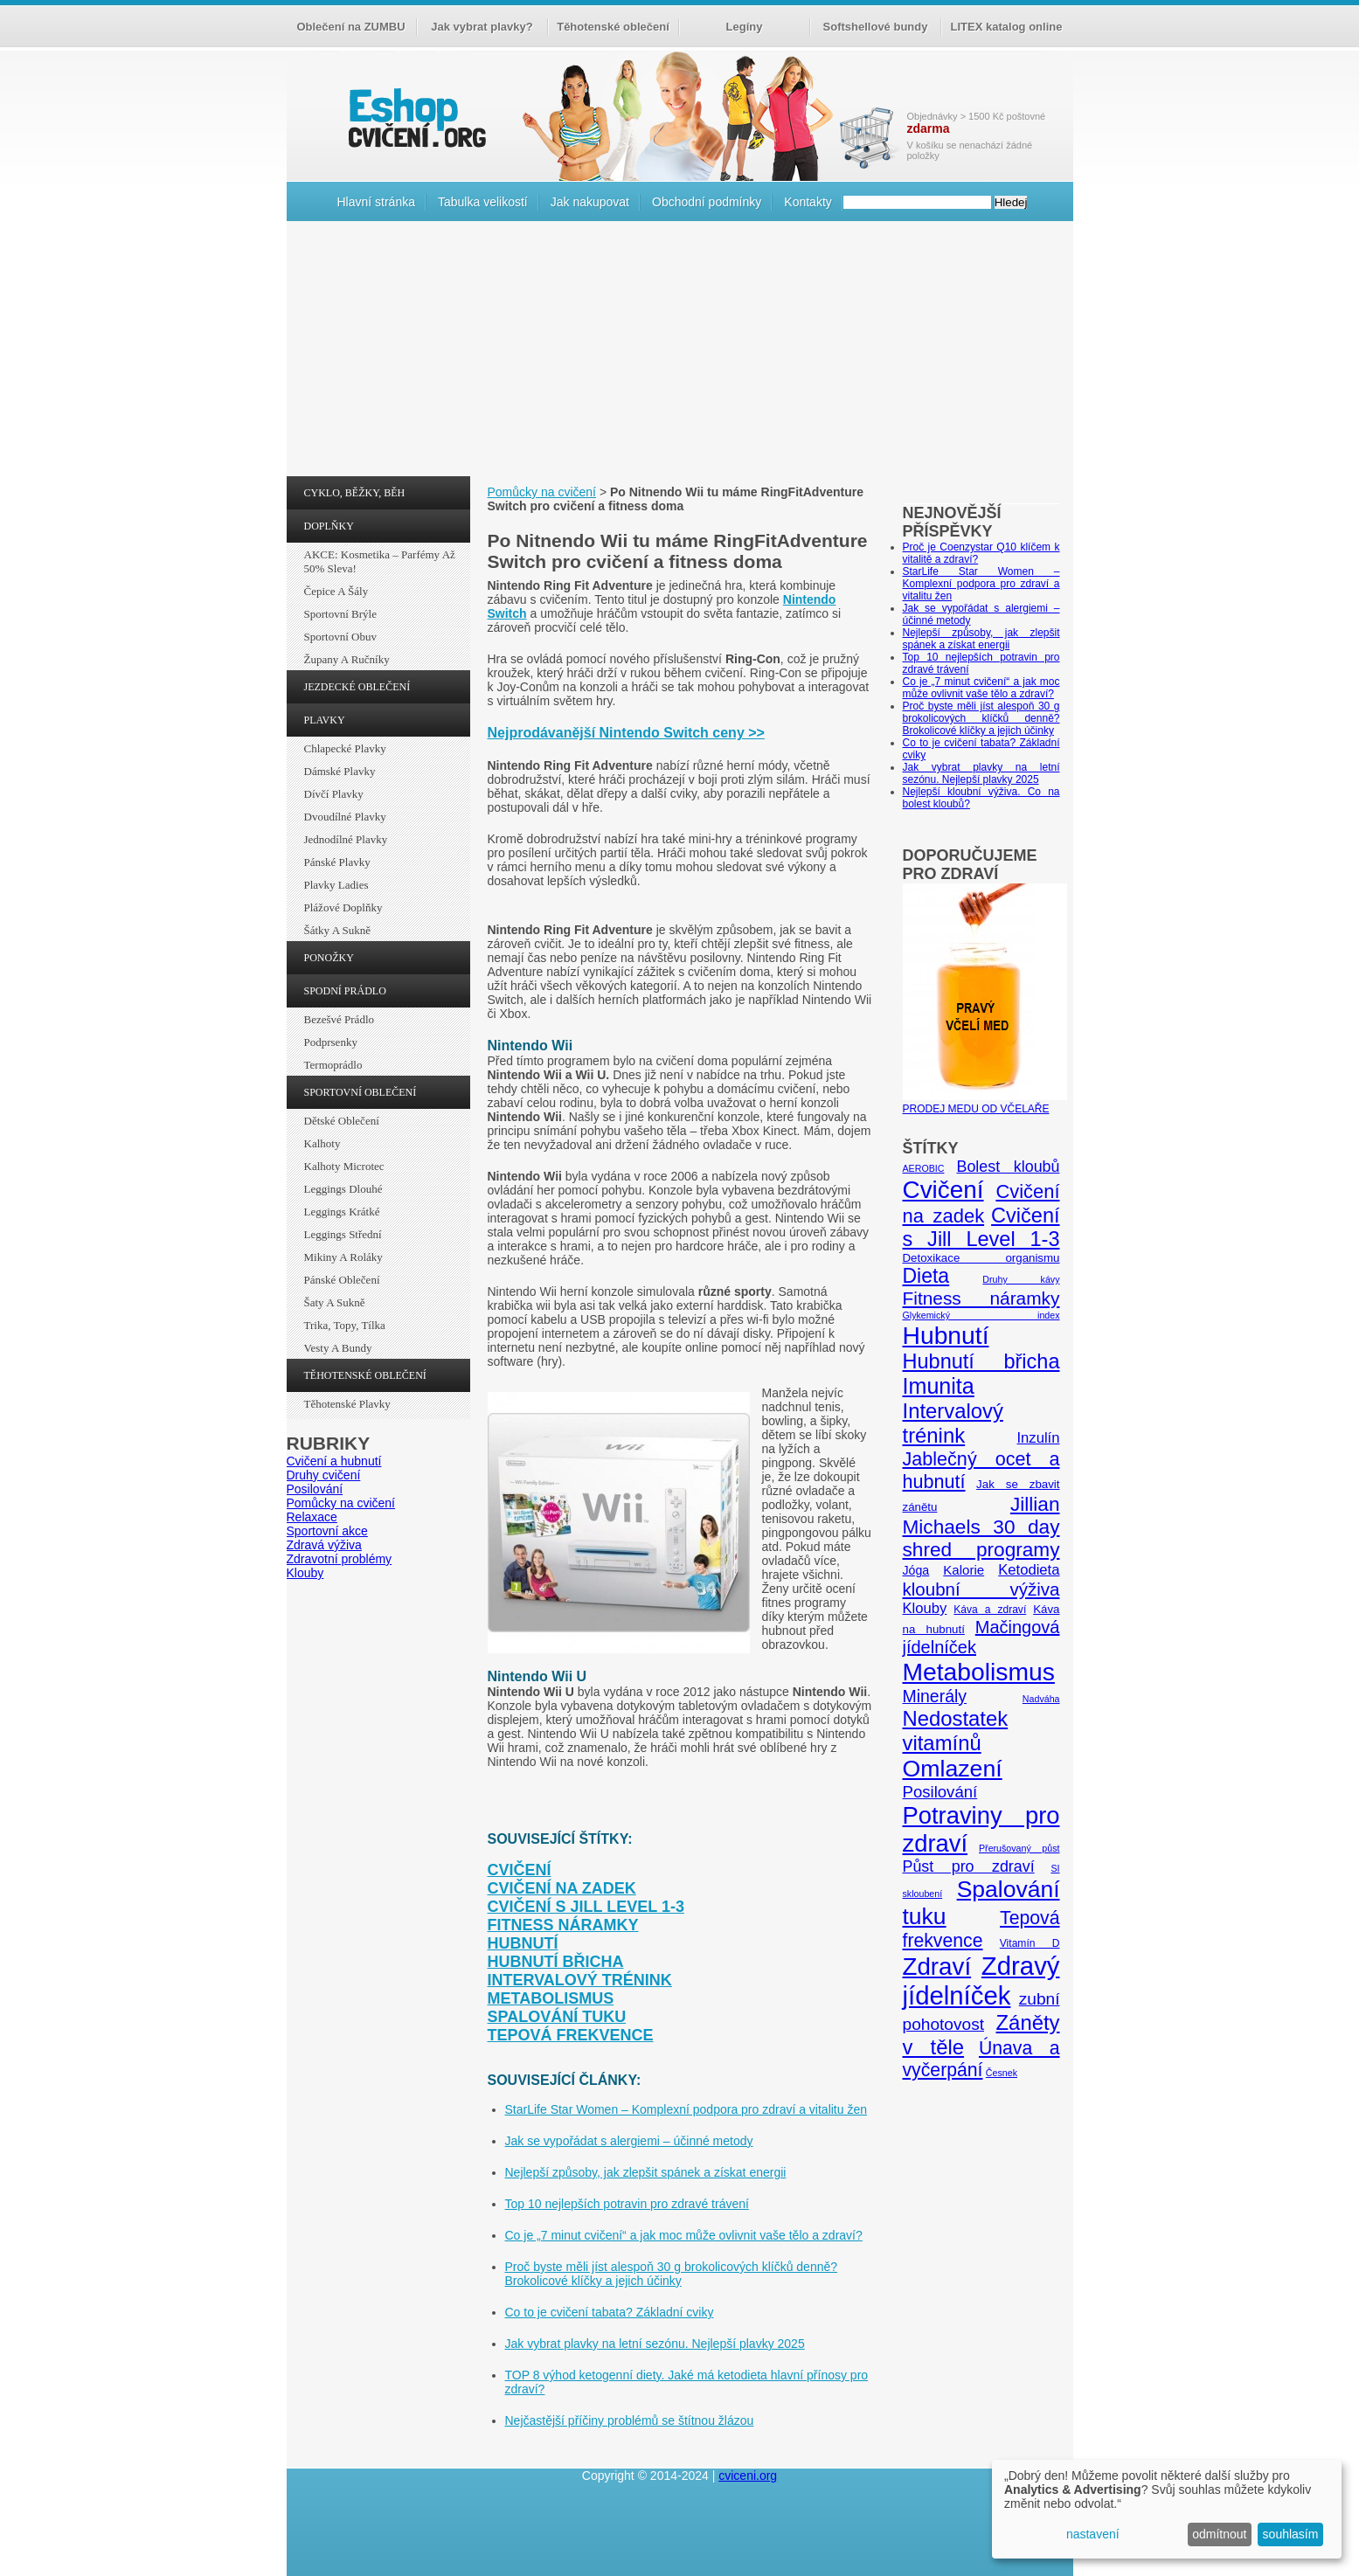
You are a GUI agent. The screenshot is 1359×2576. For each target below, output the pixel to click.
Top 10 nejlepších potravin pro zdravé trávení (627, 2204)
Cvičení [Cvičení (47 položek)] (943, 1189)
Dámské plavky (340, 771)
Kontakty (807, 202)
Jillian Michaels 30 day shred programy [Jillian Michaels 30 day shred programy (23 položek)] (981, 1527)
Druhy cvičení (324, 1475)
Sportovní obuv (340, 636)
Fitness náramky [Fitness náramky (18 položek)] (981, 1298)
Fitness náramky (563, 1925)
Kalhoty (322, 1143)
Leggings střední (343, 1234)
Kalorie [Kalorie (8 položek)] (963, 1569)
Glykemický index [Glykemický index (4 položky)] (981, 1315)
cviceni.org (747, 2476)
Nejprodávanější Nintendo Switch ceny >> (626, 732)
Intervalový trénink (580, 1980)
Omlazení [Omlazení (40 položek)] (952, 1768)
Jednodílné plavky (346, 839)
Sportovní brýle (340, 613)
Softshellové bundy (875, 26)
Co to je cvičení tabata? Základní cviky (609, 2312)
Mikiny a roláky (343, 1257)
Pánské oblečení (342, 1279)
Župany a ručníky (347, 659)
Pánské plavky (337, 862)
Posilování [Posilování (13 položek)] (940, 1792)
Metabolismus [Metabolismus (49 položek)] (979, 1672)
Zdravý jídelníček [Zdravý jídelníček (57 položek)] (981, 1980)
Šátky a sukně (337, 930)
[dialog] (1167, 2509)
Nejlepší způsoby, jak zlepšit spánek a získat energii (646, 2172)
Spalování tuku (557, 2016)
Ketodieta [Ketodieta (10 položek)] (1028, 1570)
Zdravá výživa (324, 1545)
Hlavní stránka (376, 202)
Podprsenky (330, 1042)
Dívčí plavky (334, 793)
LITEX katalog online (1007, 26)
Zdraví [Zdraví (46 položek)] (937, 1966)
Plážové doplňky (343, 907)
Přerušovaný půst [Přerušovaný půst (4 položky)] (1019, 1848)
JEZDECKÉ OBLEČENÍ (357, 687)
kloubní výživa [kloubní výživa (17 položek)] (981, 1589)
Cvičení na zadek (562, 1888)
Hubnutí (523, 1943)
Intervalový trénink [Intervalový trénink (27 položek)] (953, 1423)
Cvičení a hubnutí (334, 1461)
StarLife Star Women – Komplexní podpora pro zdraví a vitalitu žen (686, 2109)
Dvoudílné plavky (345, 816)
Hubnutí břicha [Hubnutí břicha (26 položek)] (981, 1361)
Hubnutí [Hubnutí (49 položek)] (946, 1335)
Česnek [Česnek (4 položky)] (1001, 2072)
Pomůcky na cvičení (341, 1503)
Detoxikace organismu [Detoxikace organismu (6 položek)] (981, 1257)
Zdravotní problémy (339, 1559)
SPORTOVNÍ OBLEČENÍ (360, 1092)
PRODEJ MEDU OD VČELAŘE (985, 1103)
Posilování (315, 1489)
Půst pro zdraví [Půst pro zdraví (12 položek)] (969, 1866)
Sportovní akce (327, 1531)
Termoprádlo (333, 1064)
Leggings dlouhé (343, 1188)
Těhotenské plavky (347, 1403)
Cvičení (519, 1870)
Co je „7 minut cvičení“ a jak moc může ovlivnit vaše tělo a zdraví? (684, 2235)
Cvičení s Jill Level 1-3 (586, 1906)
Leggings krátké (342, 1211)
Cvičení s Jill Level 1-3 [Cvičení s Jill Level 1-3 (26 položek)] (981, 1227)
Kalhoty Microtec (344, 1166)
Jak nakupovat (590, 202)
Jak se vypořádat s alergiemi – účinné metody (629, 2141)
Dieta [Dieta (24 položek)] (926, 1275)
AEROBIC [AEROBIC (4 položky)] (924, 1168)
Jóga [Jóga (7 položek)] (916, 1570)
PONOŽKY (329, 958)
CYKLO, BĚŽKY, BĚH (355, 493)
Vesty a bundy (338, 1347)
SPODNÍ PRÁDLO (345, 991)
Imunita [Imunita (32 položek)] (938, 1386)
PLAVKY (324, 720)
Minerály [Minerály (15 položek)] (935, 1696)
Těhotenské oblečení (613, 26)
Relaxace (312, 1517)
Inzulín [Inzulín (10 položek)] (1037, 1438)
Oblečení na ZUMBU (350, 26)
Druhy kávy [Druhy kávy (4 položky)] (1020, 1279)
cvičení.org (415, 118)
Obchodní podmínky (706, 202)
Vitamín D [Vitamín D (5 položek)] (1030, 1943)
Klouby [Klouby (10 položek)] (925, 1608)
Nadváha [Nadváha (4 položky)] (1041, 1698)
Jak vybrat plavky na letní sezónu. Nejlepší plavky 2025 (655, 2344)
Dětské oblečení (341, 1120)
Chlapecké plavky (345, 748)
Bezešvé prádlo (339, 1019)
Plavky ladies (336, 884)
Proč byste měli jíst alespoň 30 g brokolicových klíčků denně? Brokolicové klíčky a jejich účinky (671, 2274)
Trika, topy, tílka (344, 1325)
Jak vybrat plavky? (481, 26)
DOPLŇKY (329, 526)
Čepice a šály (336, 591)
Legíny (744, 26)
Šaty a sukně (334, 1302)
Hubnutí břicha (556, 1961)
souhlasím (1291, 2534)
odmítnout (1219, 2534)
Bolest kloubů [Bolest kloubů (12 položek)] (1007, 1166)
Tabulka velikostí (483, 202)
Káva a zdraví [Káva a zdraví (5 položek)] (989, 1609)
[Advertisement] (680, 353)
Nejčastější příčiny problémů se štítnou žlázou (629, 2420)
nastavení (1093, 2534)
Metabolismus (551, 1998)
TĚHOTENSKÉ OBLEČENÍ (365, 1375)
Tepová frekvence (571, 2035)
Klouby (305, 1573)
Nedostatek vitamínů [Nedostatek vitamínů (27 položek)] (956, 1731)
